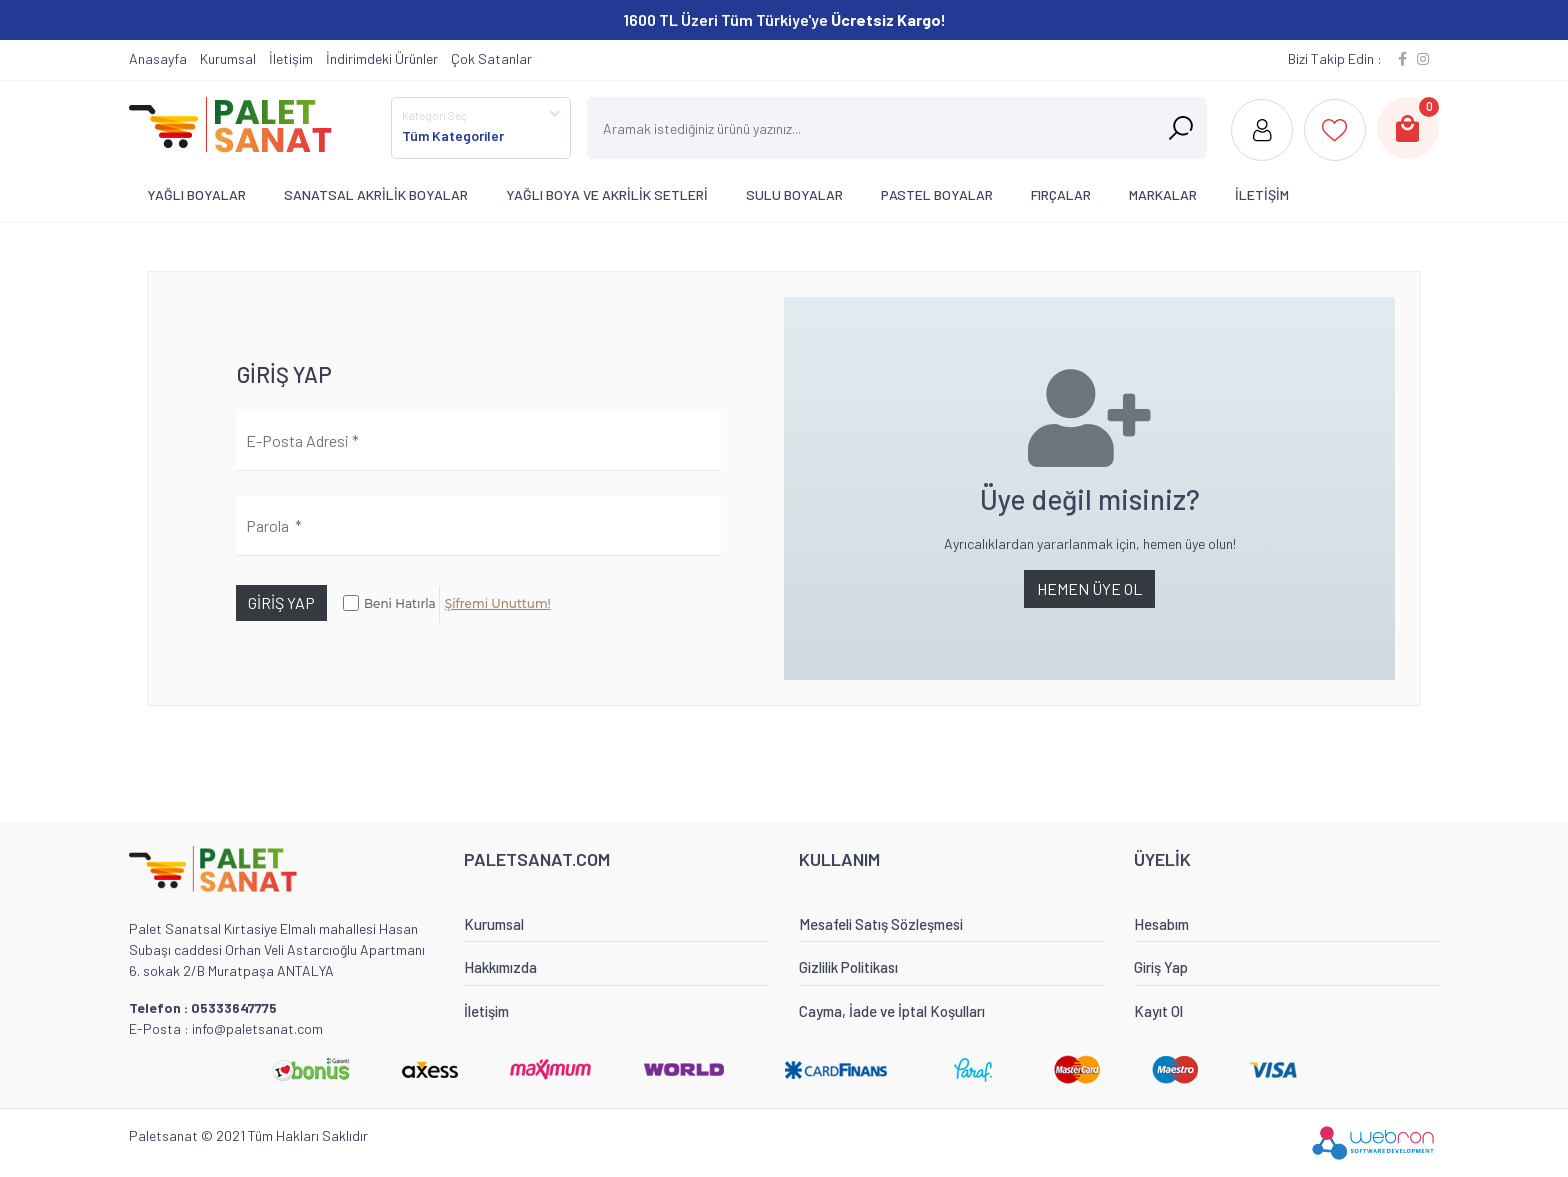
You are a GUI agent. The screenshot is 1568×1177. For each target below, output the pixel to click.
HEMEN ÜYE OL (1089, 588)
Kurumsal (228, 58)
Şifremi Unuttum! (498, 603)
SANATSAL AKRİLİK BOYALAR (376, 194)
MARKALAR (1163, 194)
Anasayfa (158, 58)
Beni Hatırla (400, 603)
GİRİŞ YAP (281, 602)
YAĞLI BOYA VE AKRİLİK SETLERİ (607, 194)
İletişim (291, 58)
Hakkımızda (500, 967)
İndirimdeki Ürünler (382, 58)
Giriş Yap (1161, 967)
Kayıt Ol (1158, 1011)
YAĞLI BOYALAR (196, 194)
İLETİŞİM (1262, 194)
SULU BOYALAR (794, 194)
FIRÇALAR (1061, 194)
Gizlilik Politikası (848, 967)
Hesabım (1161, 924)
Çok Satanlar (491, 58)
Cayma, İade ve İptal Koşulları (892, 1011)
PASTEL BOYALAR (937, 194)
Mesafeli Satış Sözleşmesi (881, 924)
